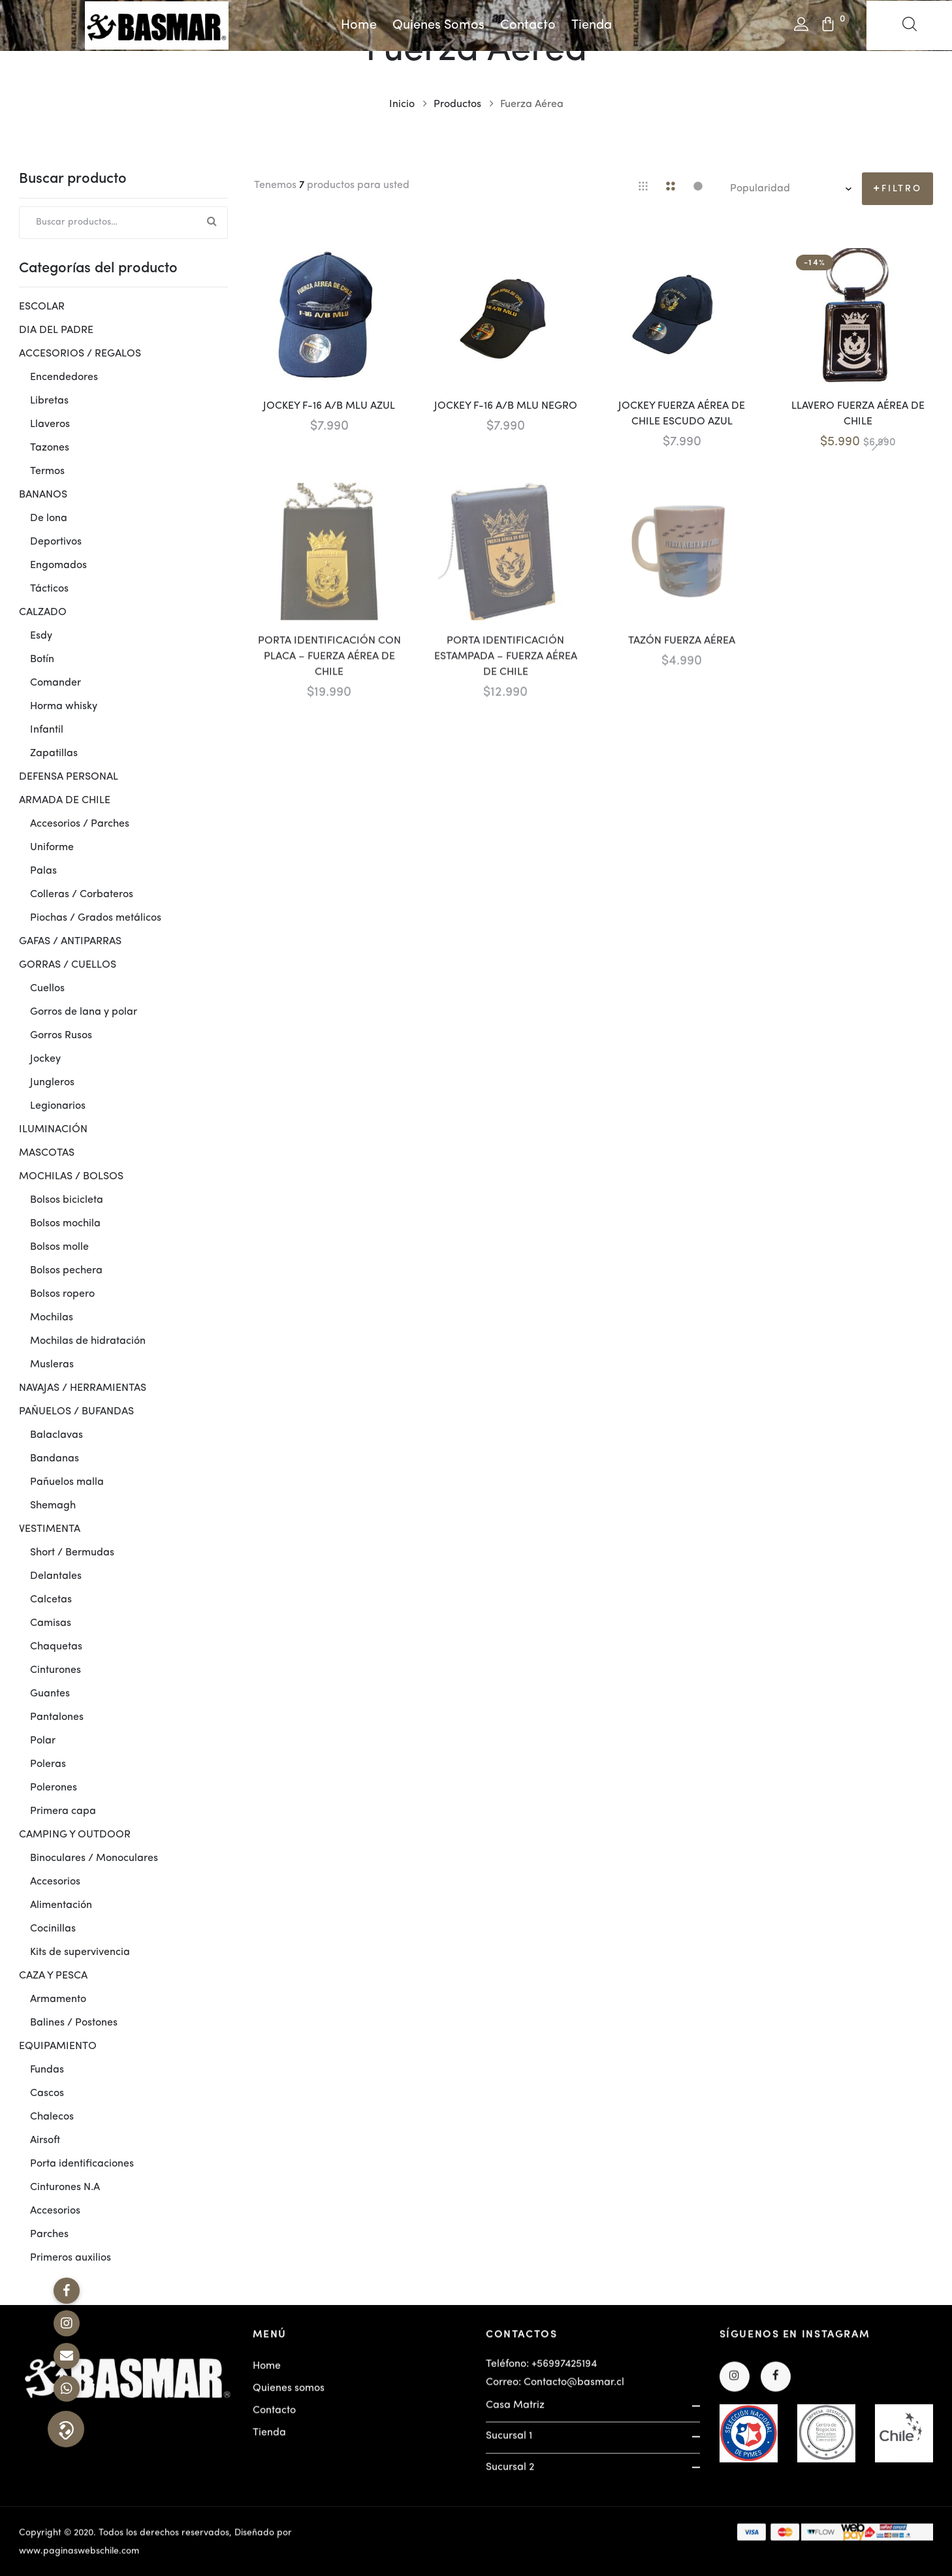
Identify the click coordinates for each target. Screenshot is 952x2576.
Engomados (58, 565)
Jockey (45, 1059)
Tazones (49, 448)
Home (359, 25)
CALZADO (43, 612)
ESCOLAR (42, 307)
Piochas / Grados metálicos (95, 918)
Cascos (47, 2093)
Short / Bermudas (72, 1553)
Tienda (591, 25)
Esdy (41, 636)
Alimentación (61, 1905)
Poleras (48, 1764)
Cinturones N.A (65, 2187)
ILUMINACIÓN (53, 1129)
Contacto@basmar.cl (574, 2390)
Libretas (49, 401)
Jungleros (52, 1082)
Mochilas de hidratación (88, 1341)
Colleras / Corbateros (81, 894)
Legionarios (58, 1106)
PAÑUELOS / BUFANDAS (76, 1412)
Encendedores (64, 377)
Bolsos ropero (62, 1294)
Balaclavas (56, 1435)
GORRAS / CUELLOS (67, 965)
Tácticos (49, 589)
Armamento (58, 1999)
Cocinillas (53, 1929)
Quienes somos (438, 25)
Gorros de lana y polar (83, 1012)
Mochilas (51, 1317)
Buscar (211, 222)
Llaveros (50, 424)
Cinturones (55, 1670)
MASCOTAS (46, 1153)
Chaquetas (56, 1647)
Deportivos (56, 542)
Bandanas (54, 1459)
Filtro (901, 188)
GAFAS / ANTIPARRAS (70, 941)
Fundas (47, 2070)
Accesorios (55, 1882)
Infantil (46, 730)
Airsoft (45, 2140)
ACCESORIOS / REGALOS (80, 354)
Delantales (56, 1576)
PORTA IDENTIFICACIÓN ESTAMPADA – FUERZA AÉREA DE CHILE (505, 664)
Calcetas (51, 1600)
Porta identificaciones (82, 2164)
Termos (47, 471)
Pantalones (57, 1717)
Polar (43, 1741)
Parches (49, 2234)
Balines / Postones (74, 2023)
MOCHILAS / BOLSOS (71, 1176)
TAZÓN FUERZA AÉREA (681, 648)
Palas (43, 871)
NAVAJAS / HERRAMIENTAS (82, 1388)
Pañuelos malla (67, 1482)
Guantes (50, 1694)
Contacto (528, 25)
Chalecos (52, 2117)
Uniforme (52, 847)
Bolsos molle (59, 1247)
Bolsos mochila (65, 1223)
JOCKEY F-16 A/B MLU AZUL (329, 406)
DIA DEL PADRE (56, 330)
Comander (55, 683)
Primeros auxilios (70, 2258)
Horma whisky (63, 706)
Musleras (52, 1365)
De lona (48, 518)
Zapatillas (54, 753)
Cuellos (47, 988)
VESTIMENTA (49, 1529)
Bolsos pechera (66, 1270)
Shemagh (53, 1506)
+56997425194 (564, 2371)
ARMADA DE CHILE (64, 800)
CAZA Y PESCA (53, 1976)
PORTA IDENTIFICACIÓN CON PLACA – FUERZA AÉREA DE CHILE (329, 664)
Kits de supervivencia (80, 1952)
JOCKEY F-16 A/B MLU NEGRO (505, 406)
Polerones (53, 1788)
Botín (42, 659)
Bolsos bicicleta (66, 1200)
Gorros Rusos (61, 1035)
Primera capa (63, 1811)
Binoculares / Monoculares (94, 1858)
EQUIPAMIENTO (58, 2046)
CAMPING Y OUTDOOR (75, 1835)
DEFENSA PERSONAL (68, 777)
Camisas (50, 1623)
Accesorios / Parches (79, 824)
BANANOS (43, 495)
